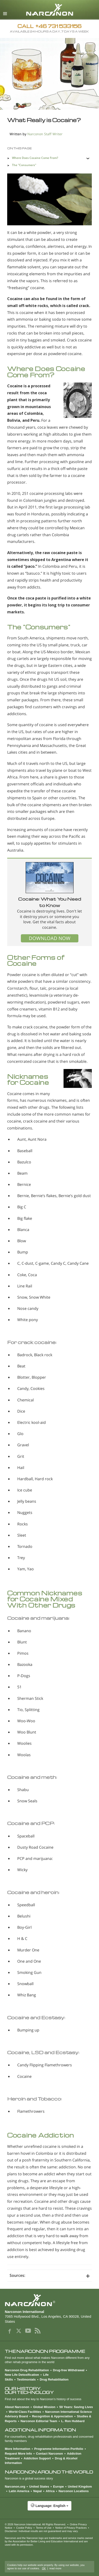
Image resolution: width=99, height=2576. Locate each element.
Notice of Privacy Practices (71, 2527)
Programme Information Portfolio (58, 2449)
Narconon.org (15, 2486)
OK (44, 2568)
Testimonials (26, 2379)
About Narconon (17, 2407)
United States (39, 2486)
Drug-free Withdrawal (68, 2370)
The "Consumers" (24, 165)
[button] (49, 2508)
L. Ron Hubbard (73, 2421)
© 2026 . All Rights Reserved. (35, 2524)
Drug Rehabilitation (54, 2379)
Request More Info (18, 2453)
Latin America (19, 2491)
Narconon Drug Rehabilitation (27, 2370)
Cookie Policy (24, 2527)
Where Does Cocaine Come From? (35, 158)
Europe (58, 2486)
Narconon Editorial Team (39, 2421)
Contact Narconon (49, 2453)
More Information (17, 2449)
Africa (50, 2491)
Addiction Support (37, 2458)
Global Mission (44, 2407)
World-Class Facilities (25, 2412)
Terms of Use (44, 2527)
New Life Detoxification (22, 2374)
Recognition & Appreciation (52, 2416)
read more (55, 2568)
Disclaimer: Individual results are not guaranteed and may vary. (41, 2531)
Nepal (37, 2491)
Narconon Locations (73, 2491)
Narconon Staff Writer (45, 134)
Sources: (17, 2275)
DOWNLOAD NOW (49, 938)
